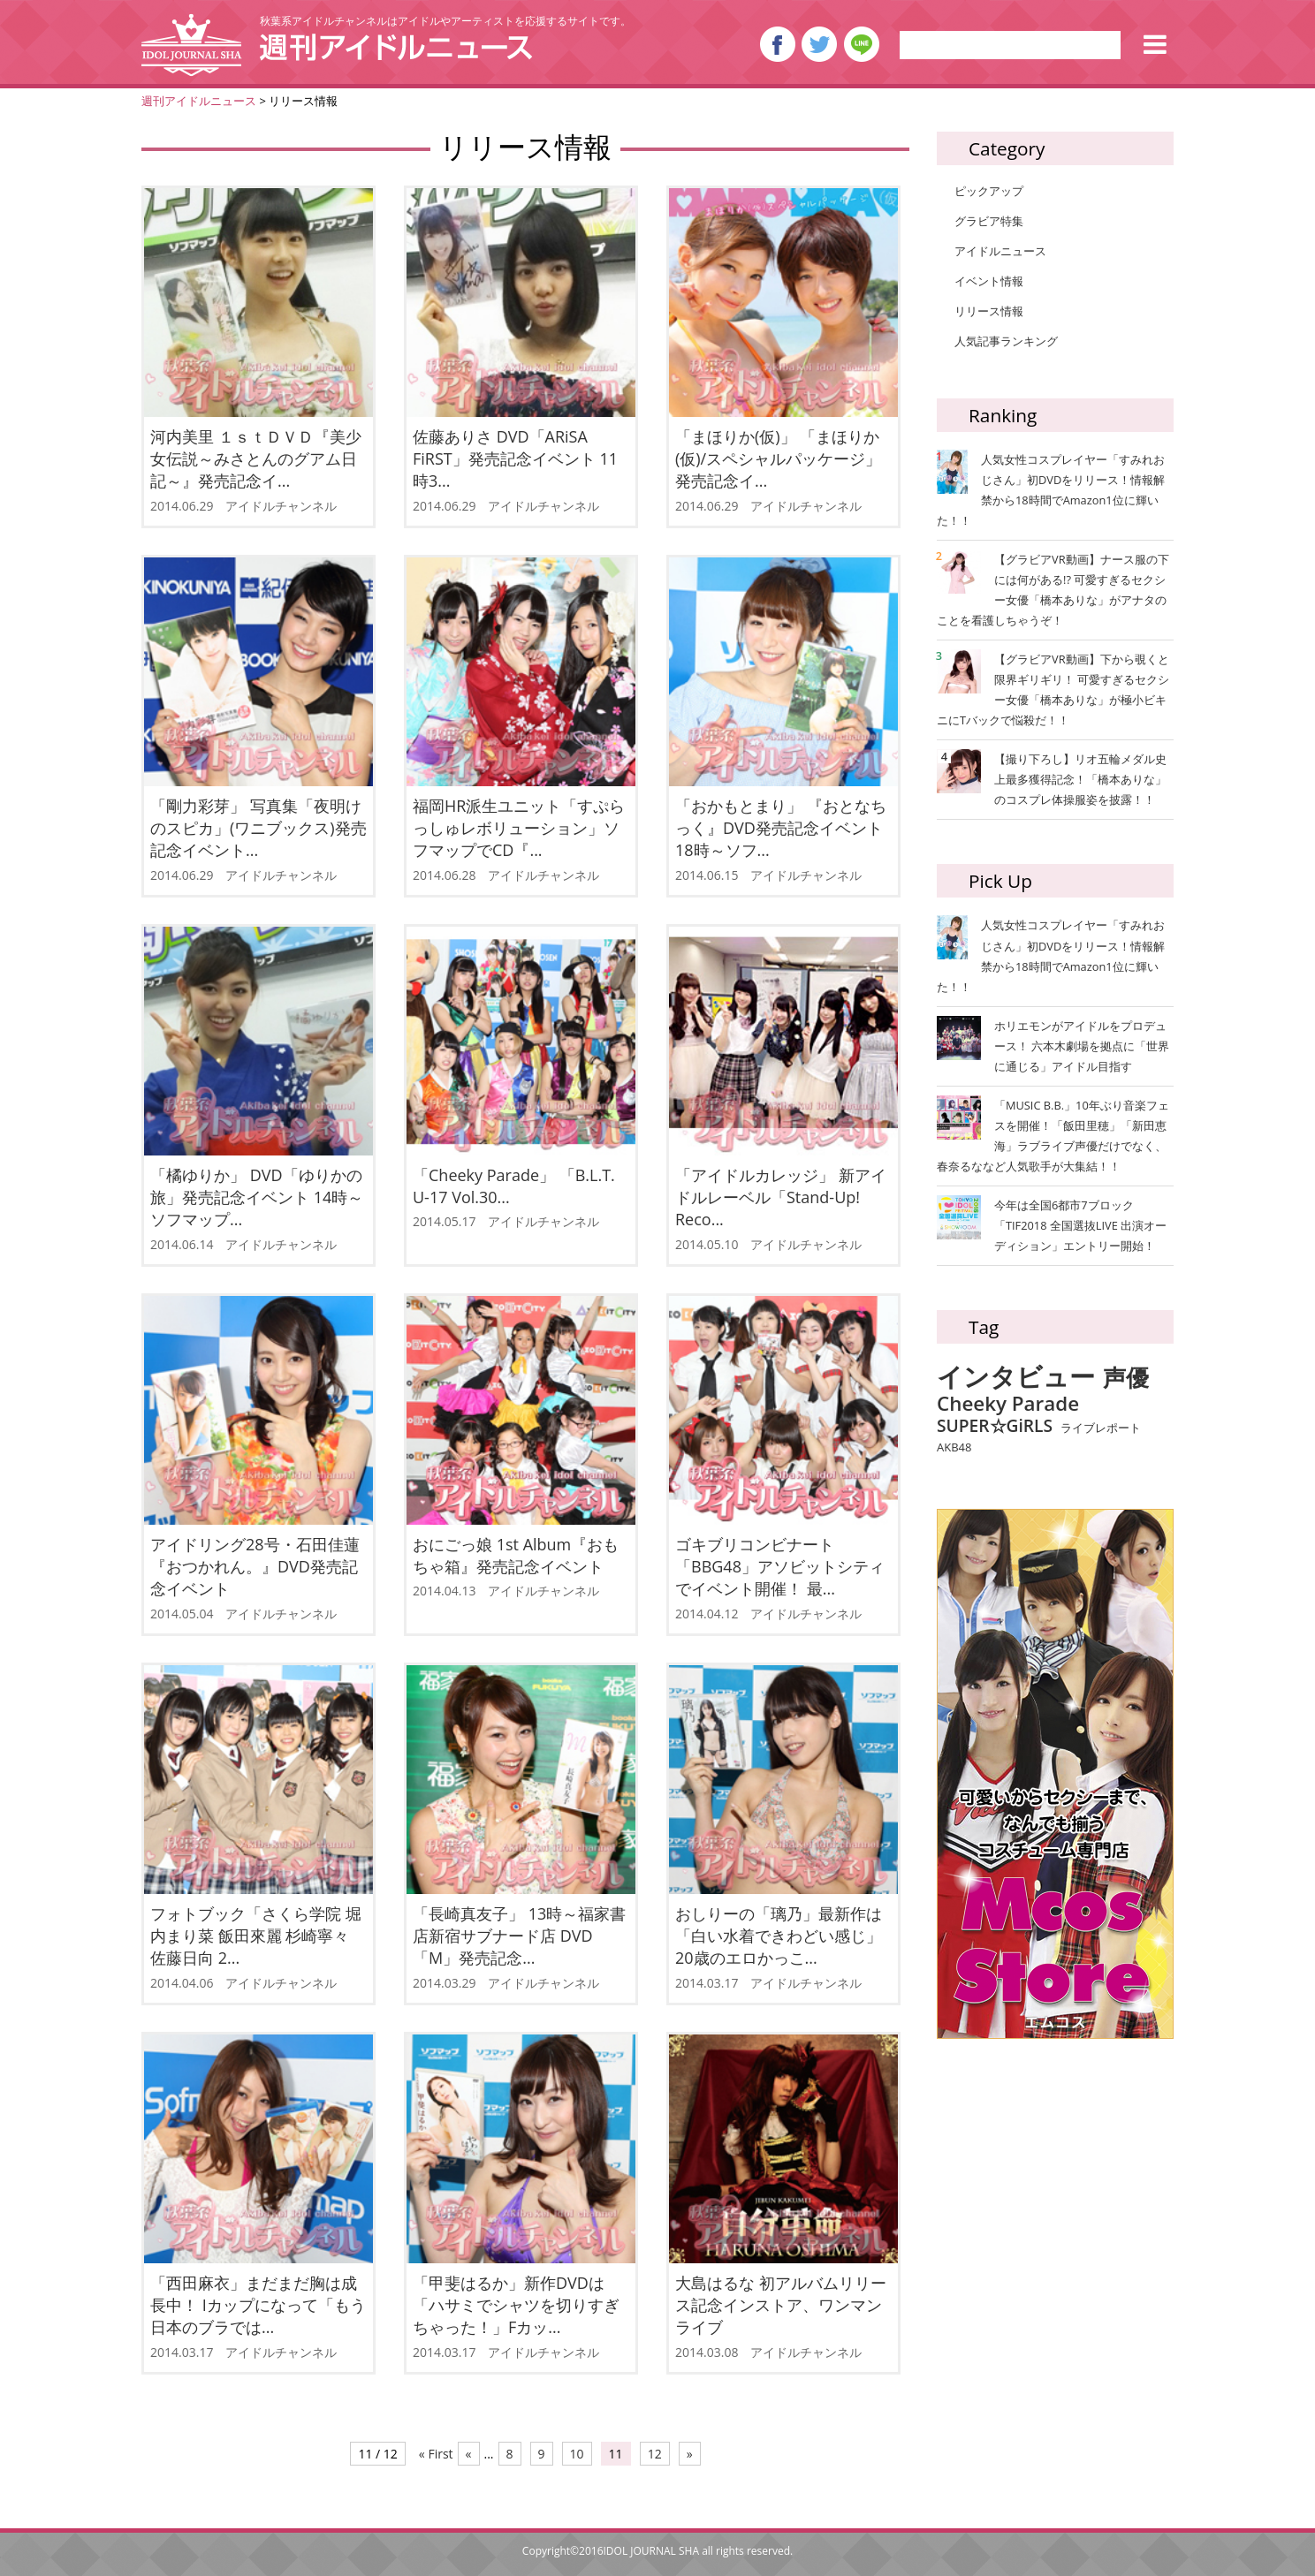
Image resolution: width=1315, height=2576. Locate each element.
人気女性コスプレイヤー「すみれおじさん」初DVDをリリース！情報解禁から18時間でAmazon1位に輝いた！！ (1051, 489)
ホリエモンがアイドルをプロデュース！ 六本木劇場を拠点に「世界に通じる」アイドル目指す (1081, 1046)
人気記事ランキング (1006, 341)
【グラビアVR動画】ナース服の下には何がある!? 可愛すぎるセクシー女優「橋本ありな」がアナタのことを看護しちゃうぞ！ (1053, 588)
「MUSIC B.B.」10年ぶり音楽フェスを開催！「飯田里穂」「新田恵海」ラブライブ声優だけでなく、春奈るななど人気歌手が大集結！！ (1053, 1135)
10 (577, 2453)
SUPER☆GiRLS (995, 1425)
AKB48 (954, 1448)
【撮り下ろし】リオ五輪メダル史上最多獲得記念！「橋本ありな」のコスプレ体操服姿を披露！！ (1054, 778)
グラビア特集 (988, 221)
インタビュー (1016, 1376)
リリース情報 (988, 311)
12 (655, 2453)
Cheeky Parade (1008, 1404)
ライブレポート (1100, 1428)
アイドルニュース (1000, 251)
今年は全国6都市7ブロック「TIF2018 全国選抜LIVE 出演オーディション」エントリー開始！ (1080, 1225)
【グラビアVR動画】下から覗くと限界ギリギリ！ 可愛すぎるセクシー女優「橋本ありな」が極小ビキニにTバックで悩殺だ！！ (1053, 688)
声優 (1126, 1378)
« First (436, 2453)
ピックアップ (988, 191)
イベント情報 (988, 281)
